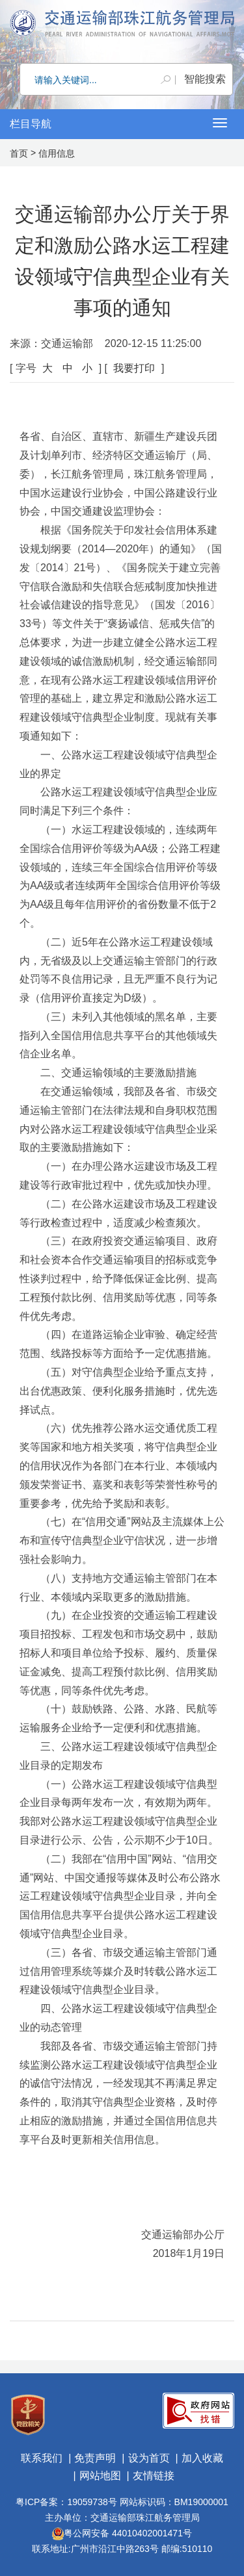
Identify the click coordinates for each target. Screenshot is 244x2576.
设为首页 (149, 2458)
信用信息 (56, 153)
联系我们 (41, 2458)
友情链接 (153, 2475)
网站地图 (100, 2475)
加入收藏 (202, 2458)
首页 (19, 153)
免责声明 (95, 2458)
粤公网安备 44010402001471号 (122, 2533)
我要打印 (134, 368)
